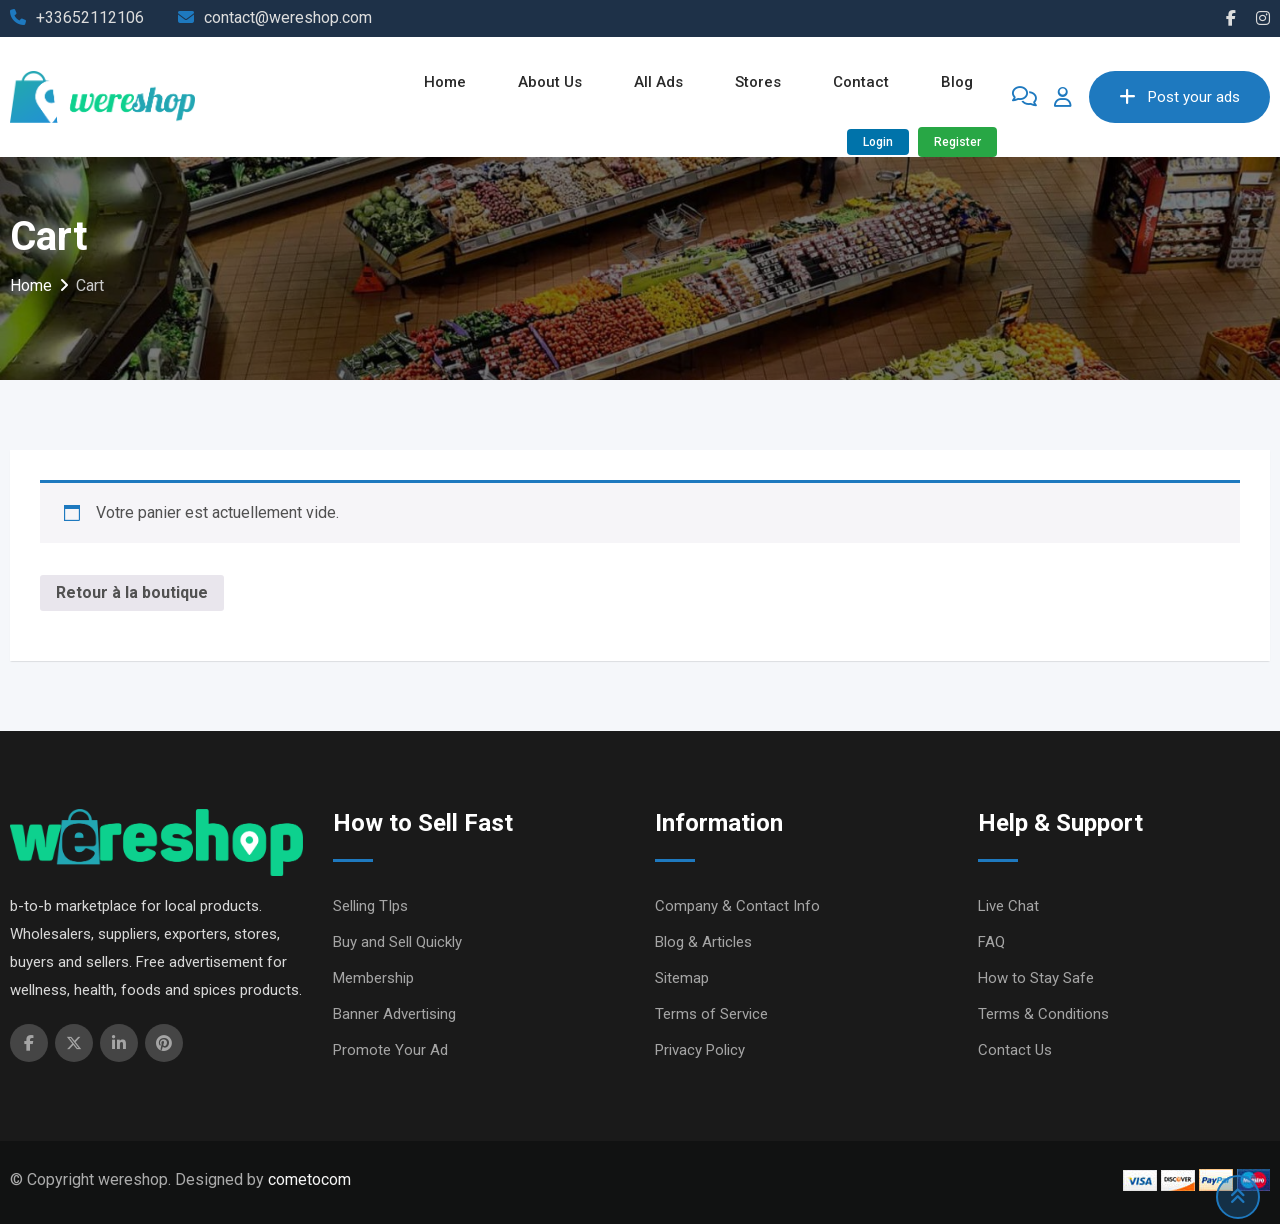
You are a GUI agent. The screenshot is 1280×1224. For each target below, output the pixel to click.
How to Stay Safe (1036, 978)
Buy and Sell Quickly (397, 942)
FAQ (991, 942)
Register (957, 142)
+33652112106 (90, 17)
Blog (957, 82)
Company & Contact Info (737, 906)
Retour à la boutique (132, 592)
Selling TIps (370, 906)
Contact (861, 82)
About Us (550, 82)
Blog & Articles (703, 942)
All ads (658, 82)
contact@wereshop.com (288, 17)
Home (445, 82)
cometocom (309, 1179)
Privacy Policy (700, 1050)
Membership (373, 978)
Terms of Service (711, 1014)
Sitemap (682, 978)
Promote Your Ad (390, 1050)
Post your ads (1179, 97)
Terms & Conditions (1043, 1014)
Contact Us (1015, 1050)
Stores (758, 82)
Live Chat (1008, 906)
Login (878, 142)
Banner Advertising (394, 1014)
